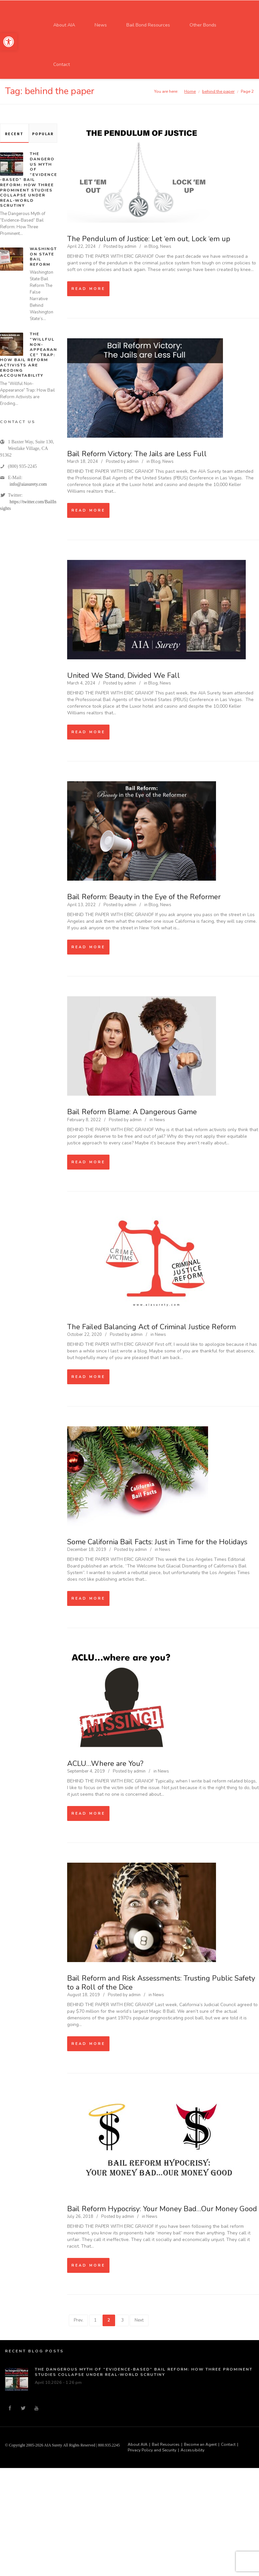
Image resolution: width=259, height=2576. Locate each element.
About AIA (138, 2444)
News (165, 246)
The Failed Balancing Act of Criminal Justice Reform (151, 1327)
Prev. (78, 2320)
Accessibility (192, 2450)
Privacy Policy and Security (152, 2450)
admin (130, 246)
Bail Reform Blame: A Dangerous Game (132, 1112)
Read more (88, 288)
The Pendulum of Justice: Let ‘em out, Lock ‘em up (148, 239)
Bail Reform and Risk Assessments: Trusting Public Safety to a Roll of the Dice (161, 1982)
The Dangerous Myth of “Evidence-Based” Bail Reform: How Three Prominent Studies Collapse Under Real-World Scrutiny (28, 179)
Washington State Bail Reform (43, 256)
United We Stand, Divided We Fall (123, 676)
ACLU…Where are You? (105, 1764)
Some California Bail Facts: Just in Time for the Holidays (157, 1542)
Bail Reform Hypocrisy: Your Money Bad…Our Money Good (162, 2209)
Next (139, 2320)
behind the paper (218, 91)
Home (190, 91)
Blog (153, 246)
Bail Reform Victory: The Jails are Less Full (137, 454)
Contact (228, 2444)
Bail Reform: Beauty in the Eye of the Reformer (144, 897)
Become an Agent (200, 2444)
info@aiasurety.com (28, 484)
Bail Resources (166, 2444)
